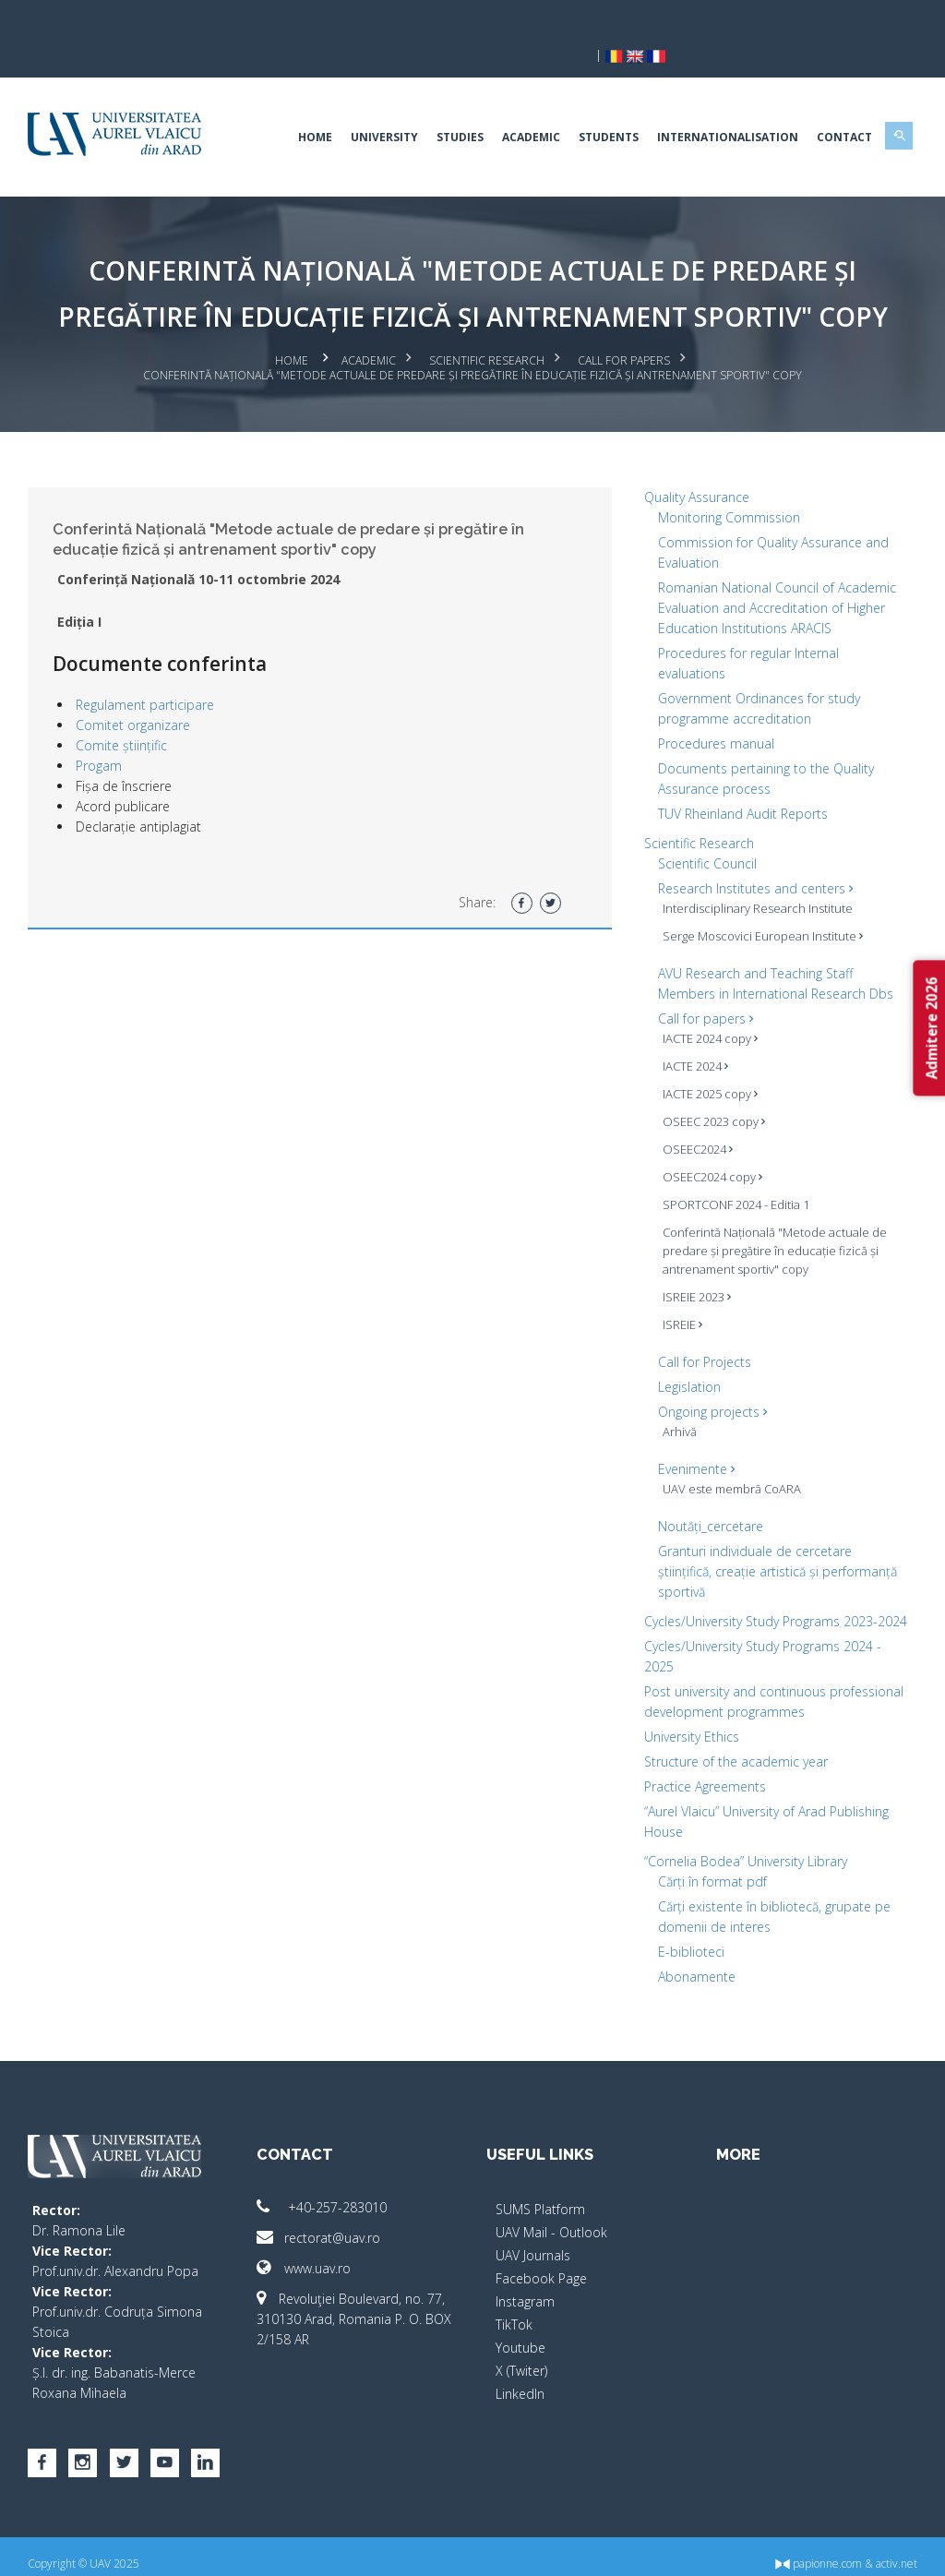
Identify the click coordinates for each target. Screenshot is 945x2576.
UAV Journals (533, 2240)
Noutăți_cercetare (707, 1491)
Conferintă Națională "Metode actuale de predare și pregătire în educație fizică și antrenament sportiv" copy (771, 1215)
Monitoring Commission (725, 482)
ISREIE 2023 (693, 1261)
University (373, 106)
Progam (110, 731)
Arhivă (676, 1396)
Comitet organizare (144, 691)
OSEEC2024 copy (709, 1141)
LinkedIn (520, 2379)
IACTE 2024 (691, 1031)
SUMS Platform (540, 2194)
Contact (833, 106)
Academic (520, 106)
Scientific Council (703, 828)
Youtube (520, 2333)
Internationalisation (716, 106)
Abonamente (693, 1962)
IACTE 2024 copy (706, 1003)
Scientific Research (486, 328)
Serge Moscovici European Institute (759, 901)
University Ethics (688, 1722)
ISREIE (679, 1289)
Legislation (685, 1351)
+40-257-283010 (328, 2192)
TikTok (514, 2309)
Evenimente (692, 1434)
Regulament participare (156, 670)
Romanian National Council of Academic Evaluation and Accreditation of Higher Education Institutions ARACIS (773, 573)
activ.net (885, 2549)
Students (598, 106)
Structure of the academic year (732, 1746)
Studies (448, 106)
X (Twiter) (521, 2356)
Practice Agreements (701, 1771)
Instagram (525, 2286)
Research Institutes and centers (751, 853)
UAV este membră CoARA (728, 1453)
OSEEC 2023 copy (710, 1086)
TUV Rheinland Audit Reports (739, 778)
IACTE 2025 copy (706, 1058)
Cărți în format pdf (708, 1866)
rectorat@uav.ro (325, 2223)
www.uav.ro (310, 2253)
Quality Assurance (693, 462)
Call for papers (624, 328)
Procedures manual (712, 708)
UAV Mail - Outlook (551, 2217)
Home (304, 106)
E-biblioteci (687, 1937)
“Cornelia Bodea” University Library (741, 1846)
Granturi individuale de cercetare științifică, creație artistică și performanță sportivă (773, 1536)
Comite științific (132, 711)
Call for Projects (701, 1327)
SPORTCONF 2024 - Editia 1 (732, 1169)
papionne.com (807, 2549)
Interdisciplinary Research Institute (754, 873)
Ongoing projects (708, 1376)
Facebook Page (541, 2263)
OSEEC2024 (694, 1114)
